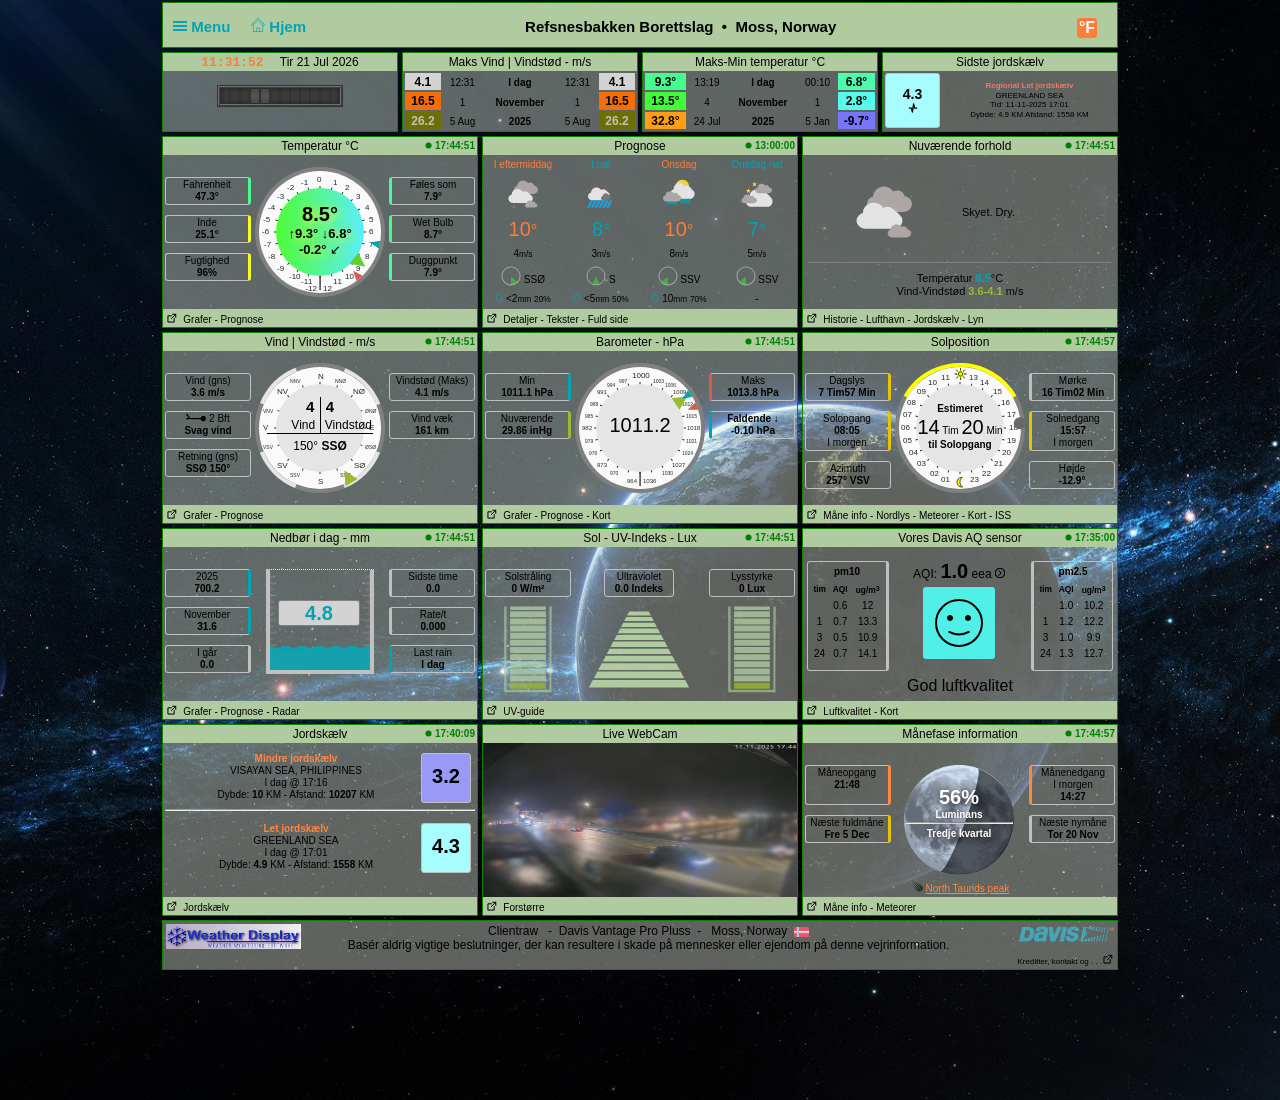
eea (988, 574)
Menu (206, 26)
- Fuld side (605, 319)
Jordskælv (196, 907)
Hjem (277, 26)
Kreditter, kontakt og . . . (1066, 961)
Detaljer (510, 319)
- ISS (1000, 515)
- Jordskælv (933, 319)
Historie (830, 319)
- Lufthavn (882, 319)
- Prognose (238, 319)
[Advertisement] (640, 1034)
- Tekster (560, 319)
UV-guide (513, 711)
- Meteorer (936, 515)
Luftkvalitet (837, 711)
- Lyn (973, 319)
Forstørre (513, 907)
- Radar (282, 711)
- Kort (598, 515)
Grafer (187, 319)
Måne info (835, 515)
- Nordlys (890, 515)
